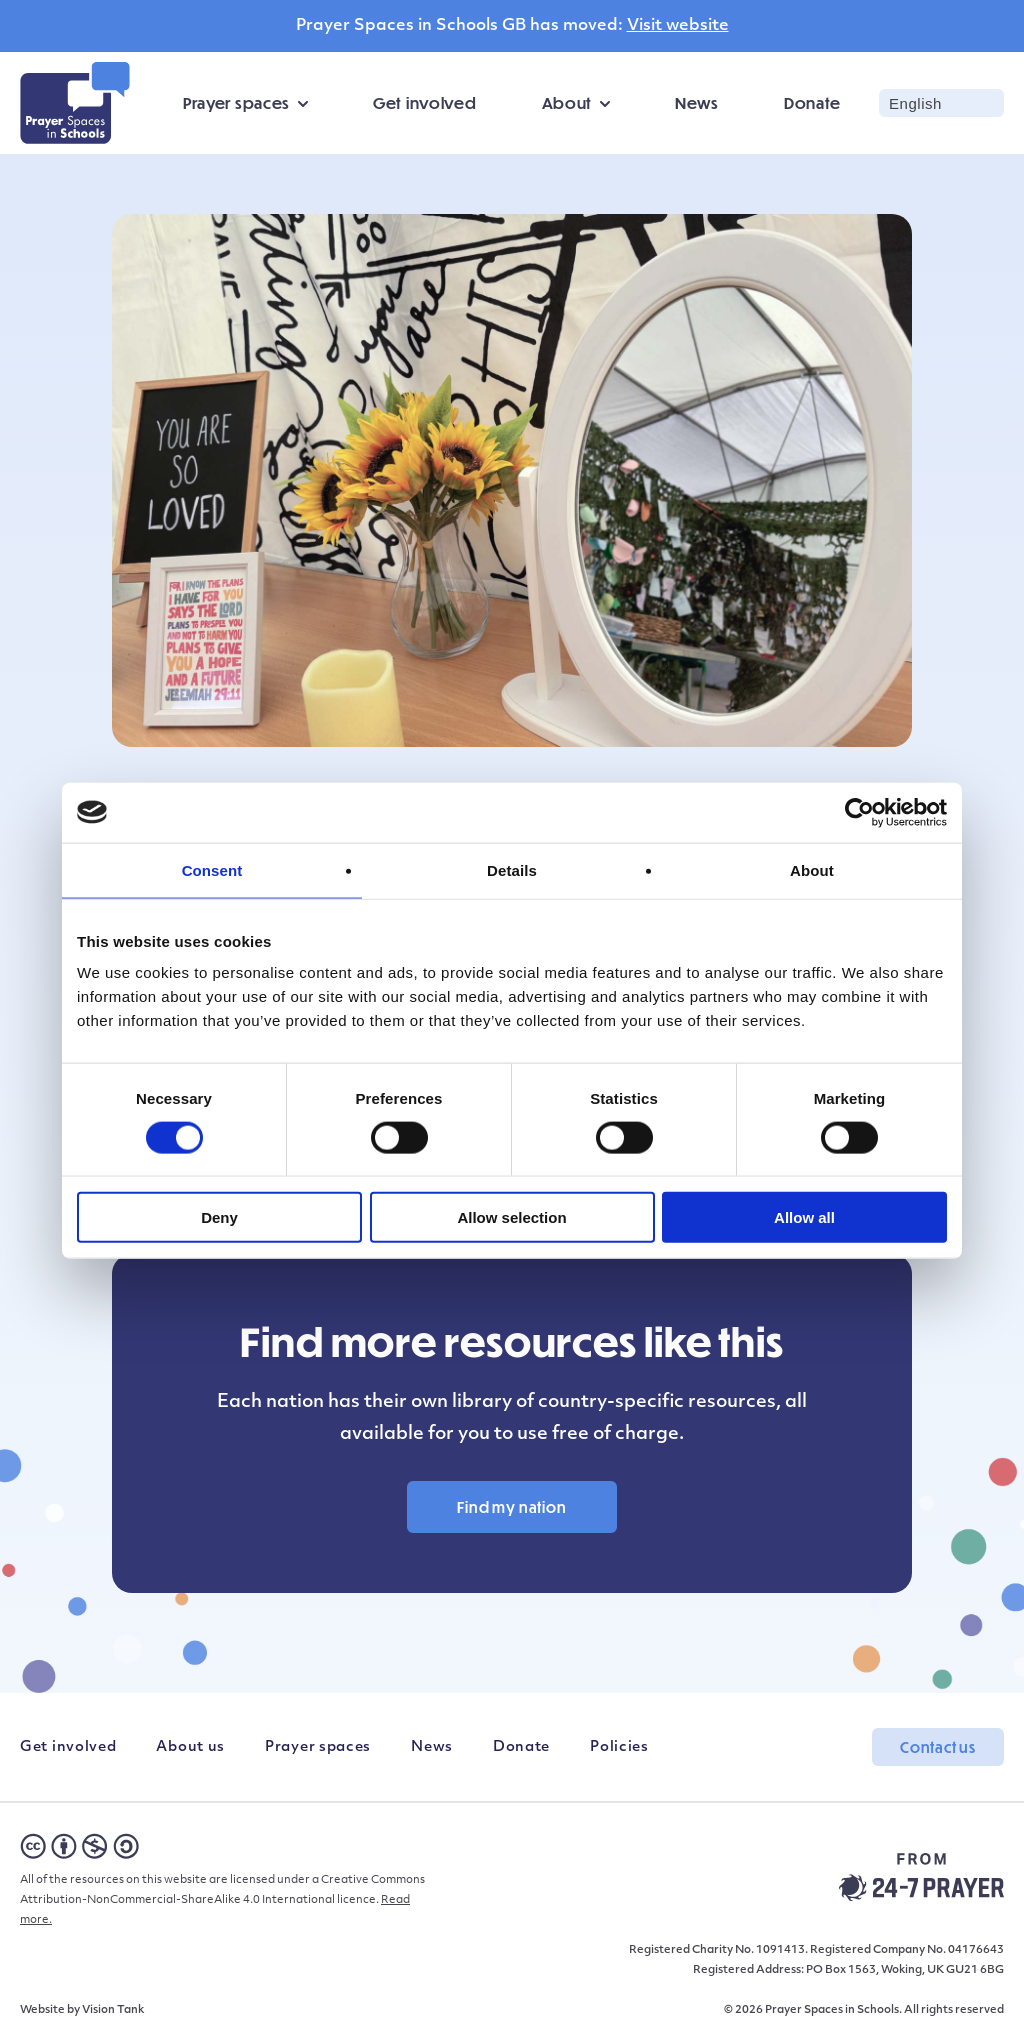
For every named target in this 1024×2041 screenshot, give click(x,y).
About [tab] (812, 869)
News (697, 102)
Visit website (678, 26)
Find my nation (511, 1507)
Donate (812, 102)
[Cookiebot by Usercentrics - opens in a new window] (859, 812)
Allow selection (511, 1217)
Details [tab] (512, 869)
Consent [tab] (212, 869)
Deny (219, 1217)
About (567, 102)
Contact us (938, 1747)
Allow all (804, 1217)
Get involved (424, 102)
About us (190, 1747)
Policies (619, 1747)
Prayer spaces (236, 102)
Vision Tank (113, 2010)
